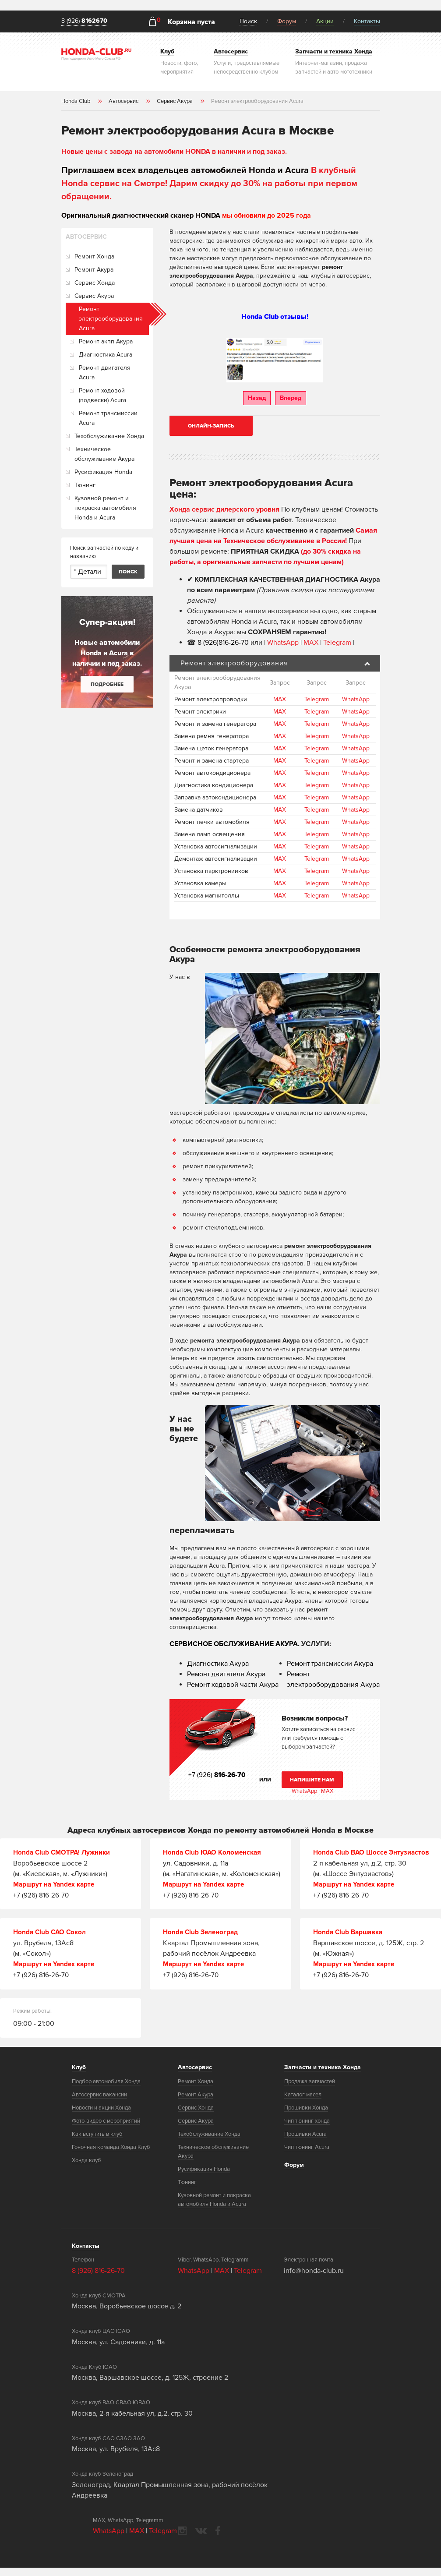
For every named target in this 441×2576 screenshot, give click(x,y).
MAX (310, 642)
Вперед (290, 398)
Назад (257, 398)
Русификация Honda (103, 472)
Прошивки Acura (305, 2142)
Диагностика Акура (218, 1663)
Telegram (338, 642)
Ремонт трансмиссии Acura (108, 418)
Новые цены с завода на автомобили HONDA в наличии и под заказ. (174, 151)
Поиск (248, 21)
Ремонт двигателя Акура (226, 1674)
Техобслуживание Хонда (109, 436)
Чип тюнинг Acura (306, 2155)
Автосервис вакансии (99, 2102)
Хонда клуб (86, 2168)
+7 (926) (217, 1774)
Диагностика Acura (105, 354)
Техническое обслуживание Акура (104, 454)
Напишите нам (312, 1780)
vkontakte (201, 2539)
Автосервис (195, 2075)
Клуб (79, 2075)
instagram (182, 2539)
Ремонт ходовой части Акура (233, 1684)
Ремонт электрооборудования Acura (111, 318)
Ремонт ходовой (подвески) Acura (102, 395)
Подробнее (107, 684)
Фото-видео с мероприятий (106, 2129)
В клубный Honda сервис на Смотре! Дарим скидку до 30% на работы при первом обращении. (209, 183)
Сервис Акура (94, 296)
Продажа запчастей (309, 2089)
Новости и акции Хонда (101, 2116)
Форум (286, 21)
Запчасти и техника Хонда (322, 2075)
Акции (325, 21)
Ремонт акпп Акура (106, 341)
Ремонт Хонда (94, 256)
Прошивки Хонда (306, 2116)
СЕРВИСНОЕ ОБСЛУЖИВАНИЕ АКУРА (233, 1644)
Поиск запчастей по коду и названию (104, 552)
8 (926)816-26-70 (223, 642)
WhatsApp (283, 642)
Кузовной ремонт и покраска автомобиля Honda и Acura (105, 508)
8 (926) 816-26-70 (98, 2278)
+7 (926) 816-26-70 (41, 1894)
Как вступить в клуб (97, 2142)
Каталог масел (302, 2102)
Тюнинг (84, 485)
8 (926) (84, 21)
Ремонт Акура (93, 269)
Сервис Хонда (94, 282)
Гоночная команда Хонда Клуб (111, 2155)
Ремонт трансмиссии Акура (330, 1663)
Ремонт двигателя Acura (105, 372)
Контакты (367, 21)
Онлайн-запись (211, 426)
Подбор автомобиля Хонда (106, 2089)
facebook (217, 2539)
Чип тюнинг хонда (307, 2129)
